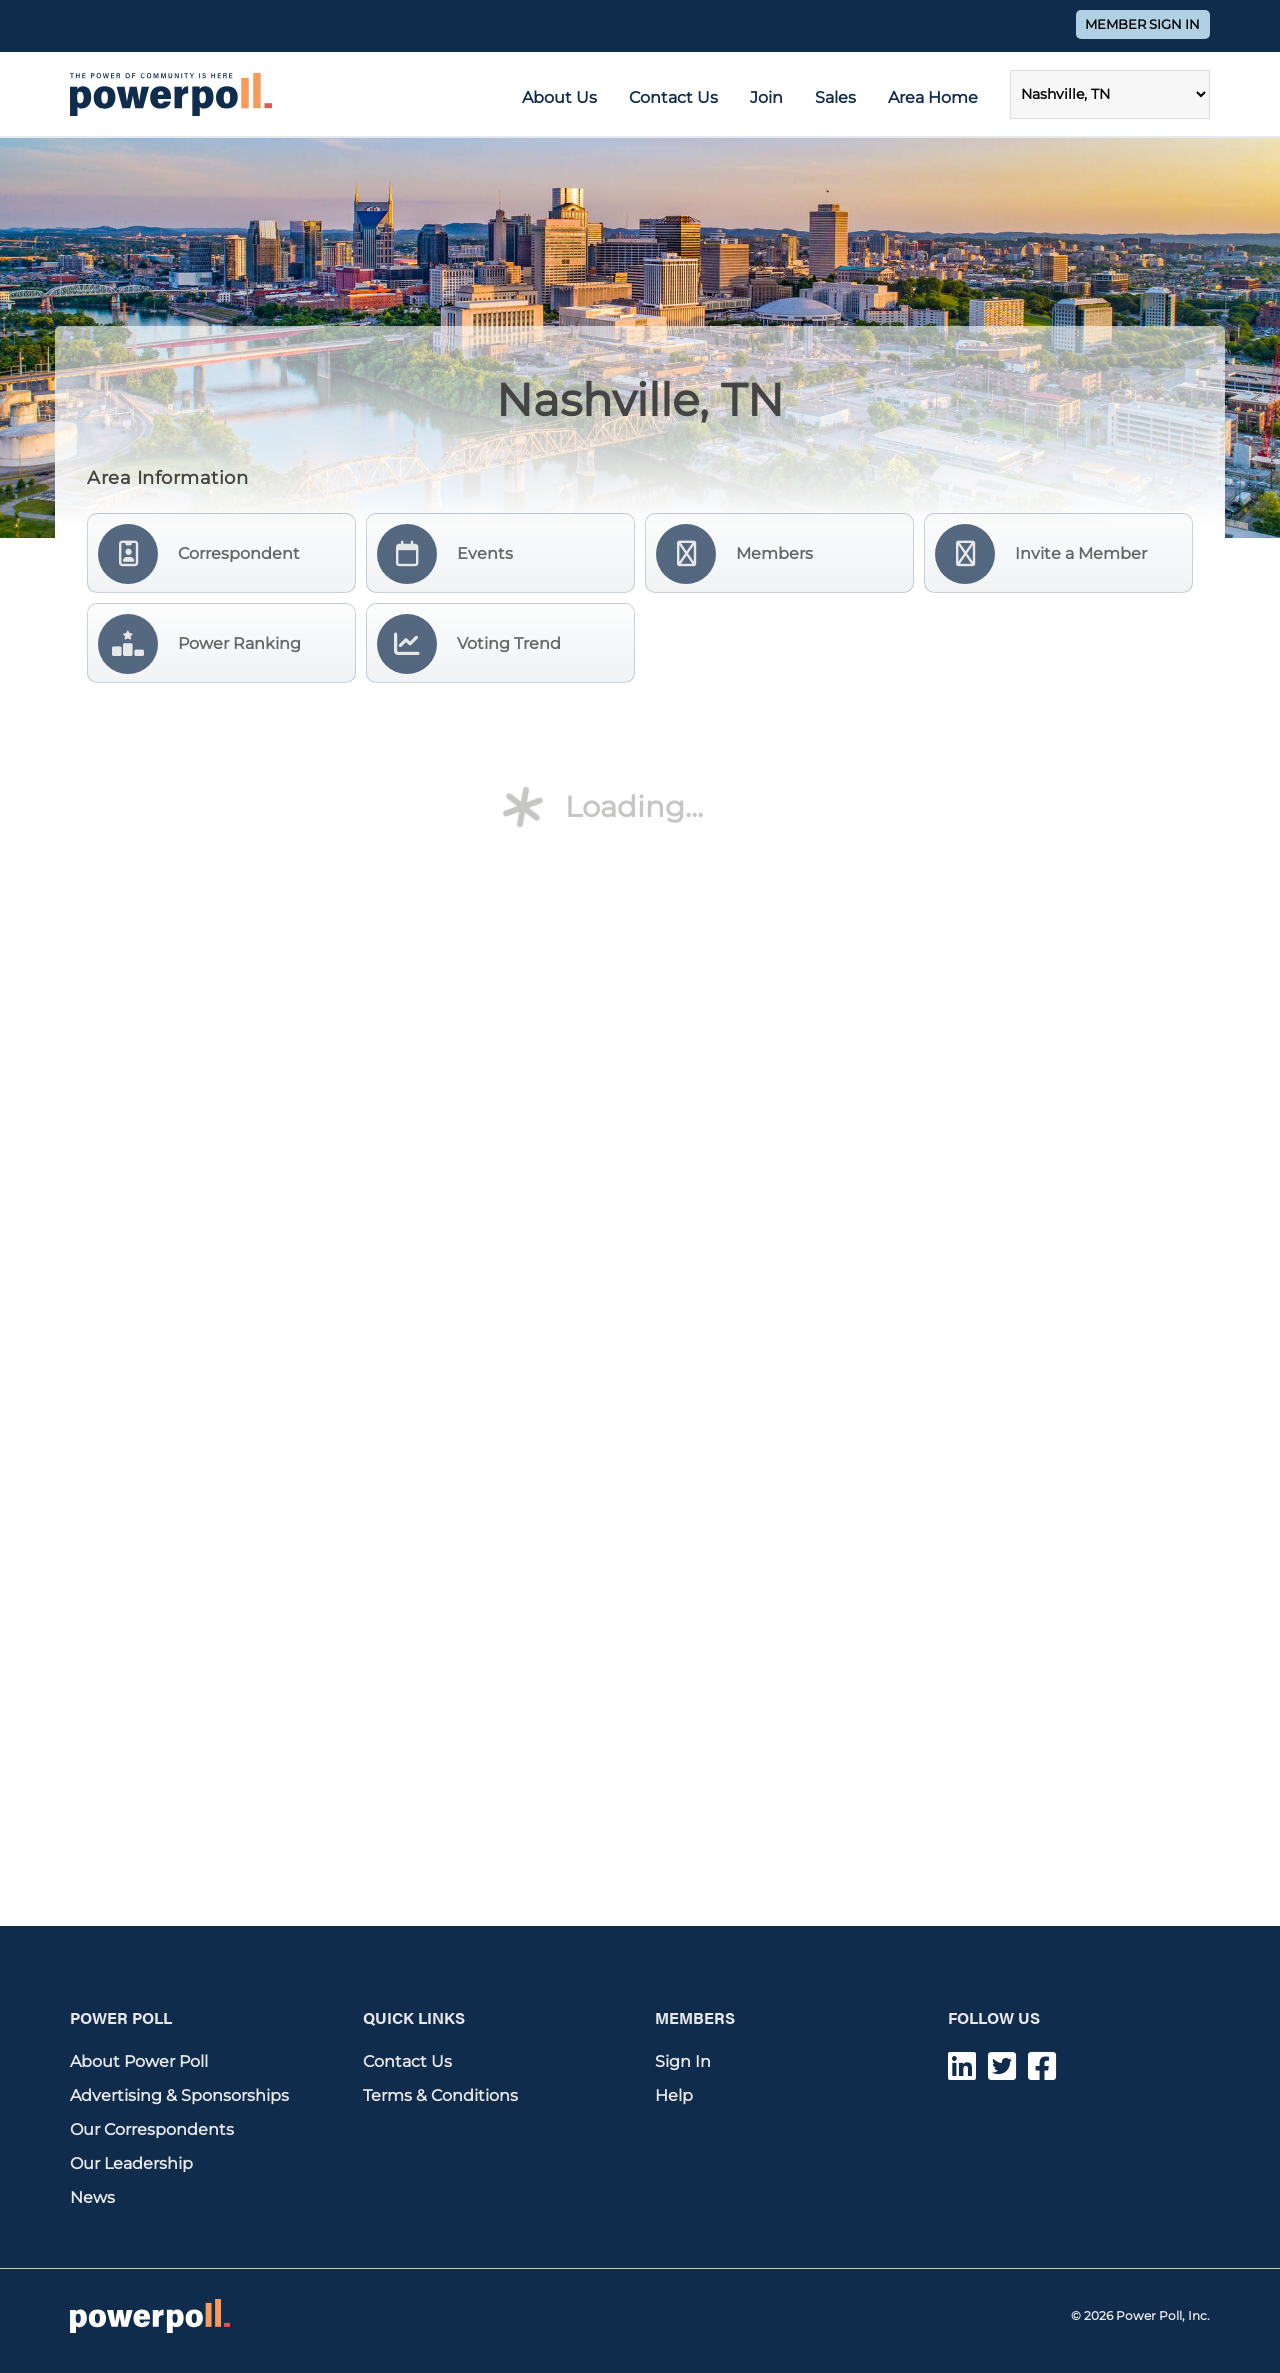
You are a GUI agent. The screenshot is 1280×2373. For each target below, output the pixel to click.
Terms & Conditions (440, 2095)
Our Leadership (131, 2163)
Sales (835, 97)
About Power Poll (139, 2061)
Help (674, 2095)
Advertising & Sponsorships (179, 2095)
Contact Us (673, 97)
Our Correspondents (152, 2129)
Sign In (683, 2061)
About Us (559, 97)
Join (766, 97)
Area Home (933, 97)
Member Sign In (1142, 24)
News (92, 2197)
